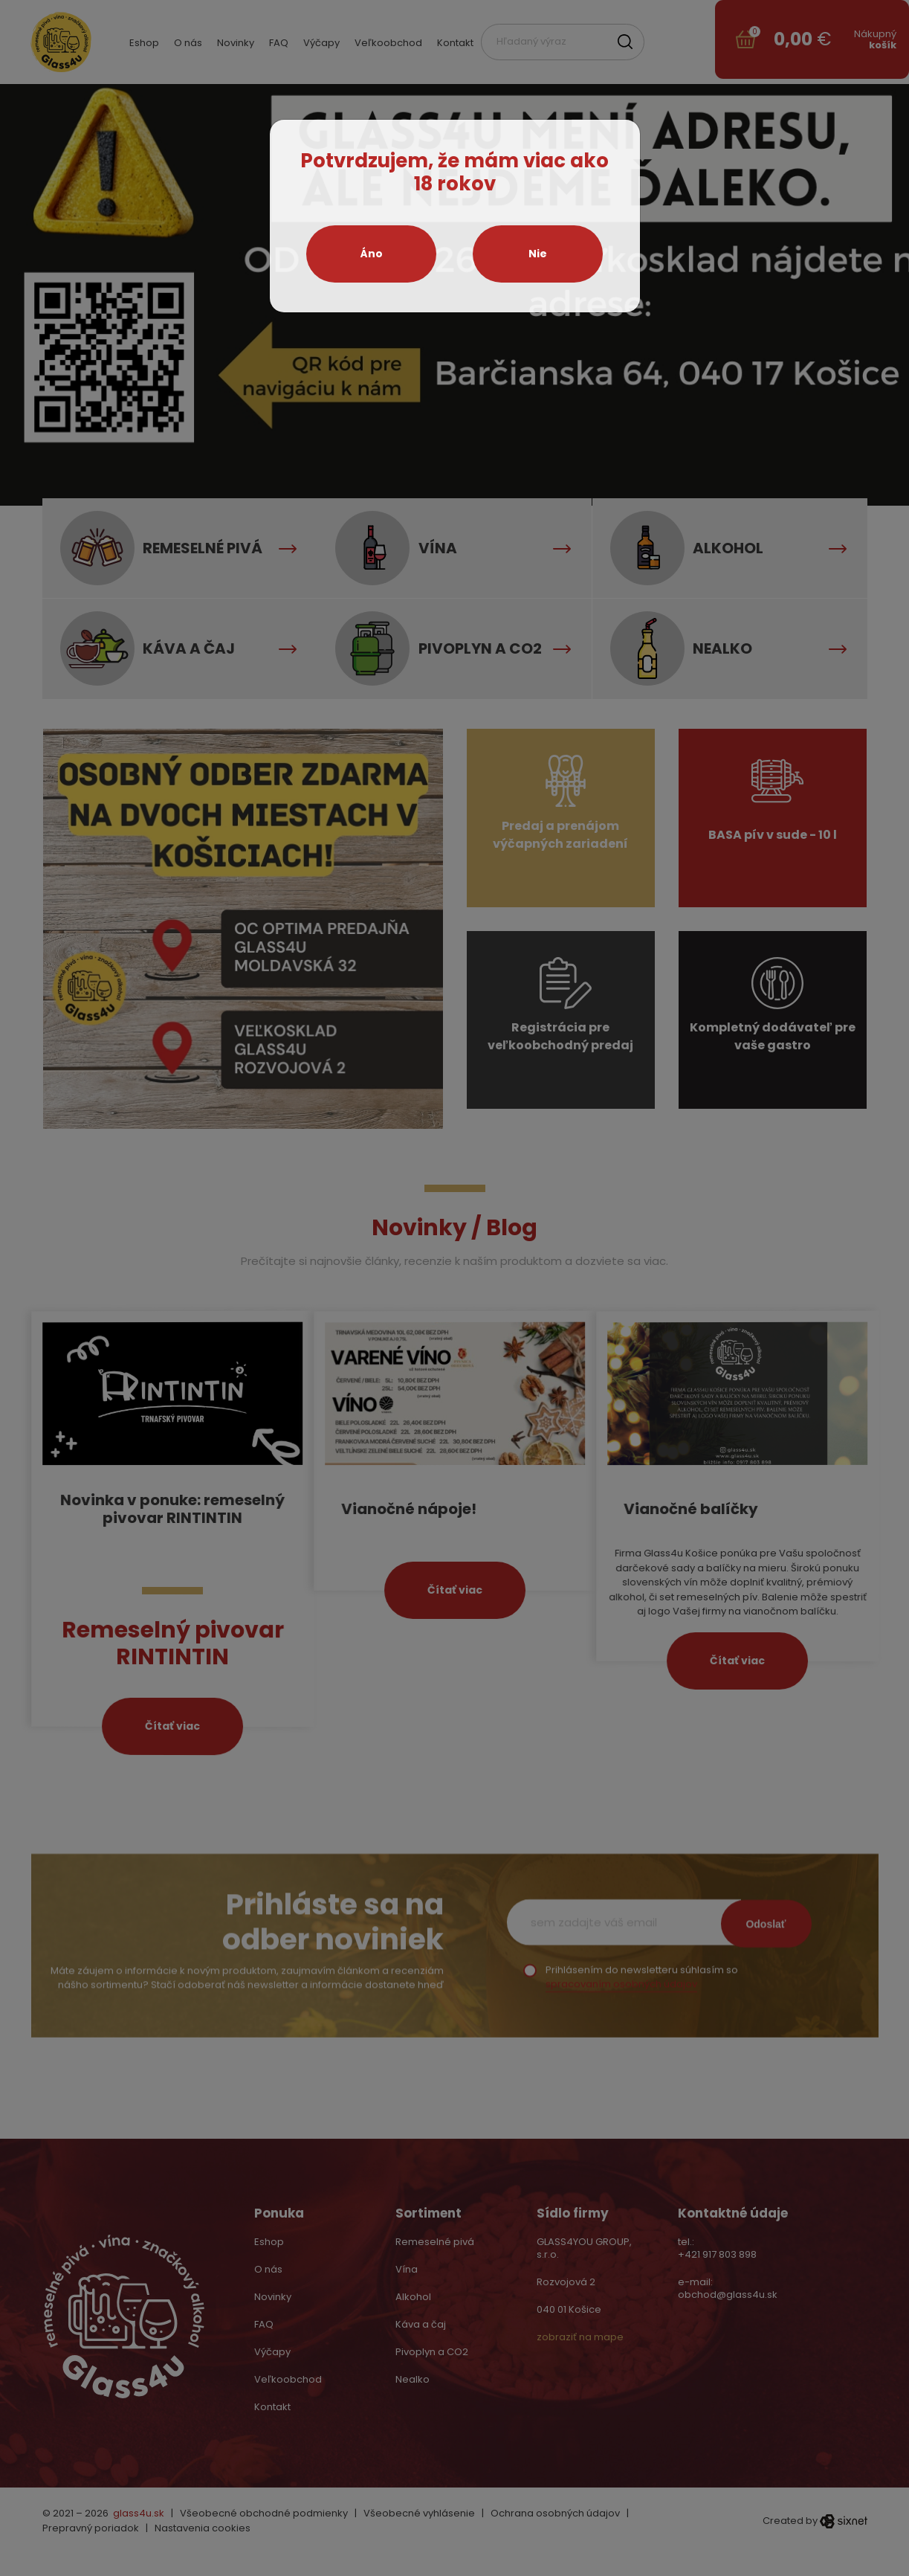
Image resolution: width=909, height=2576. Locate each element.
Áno (371, 253)
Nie (537, 253)
